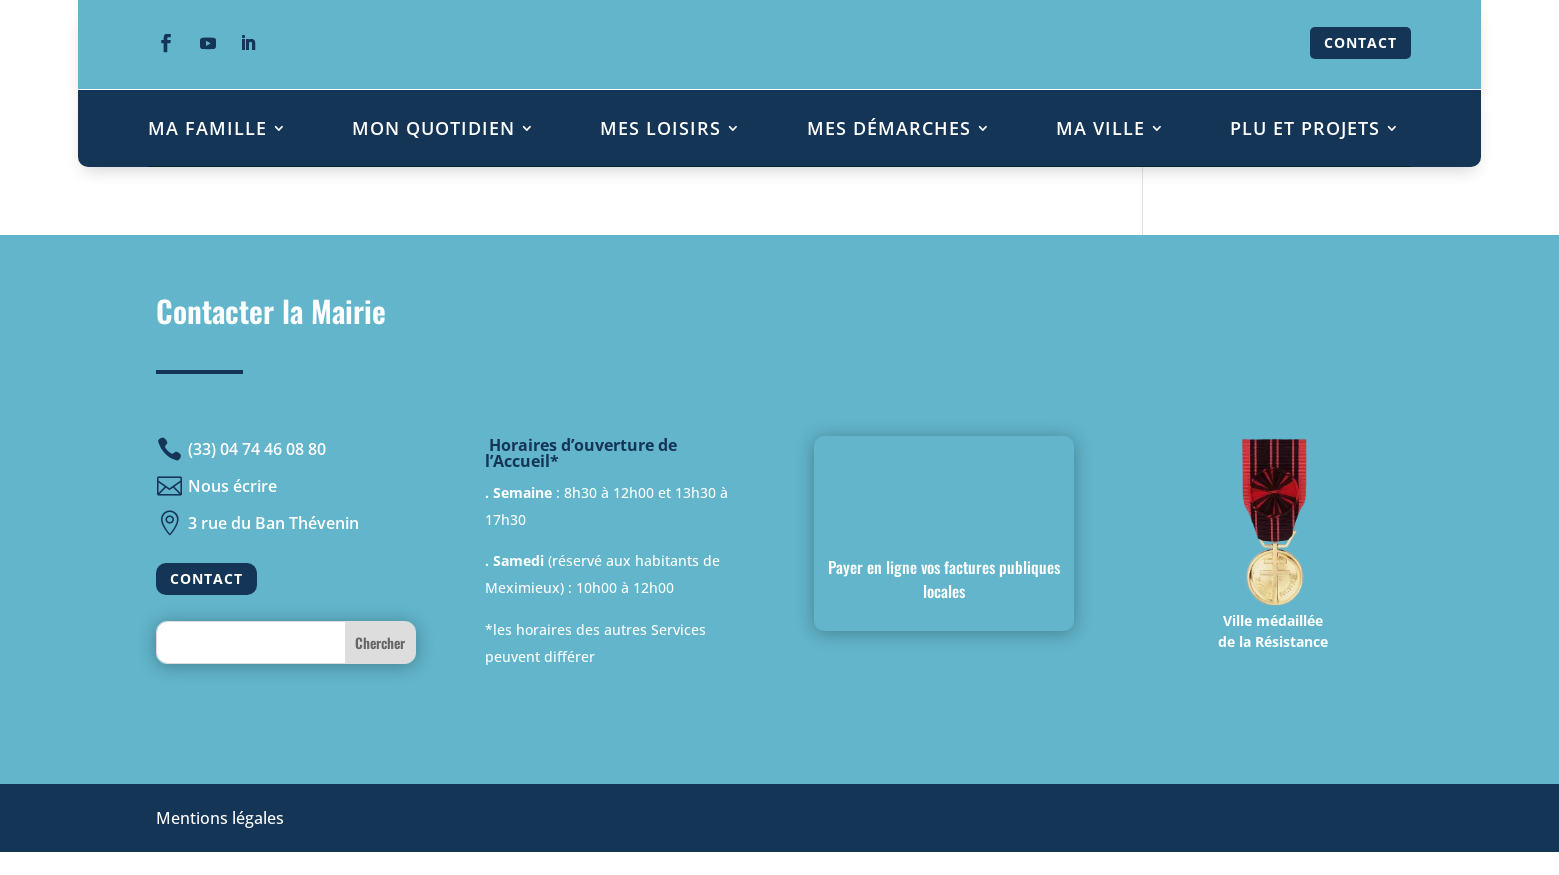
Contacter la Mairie (271, 310)
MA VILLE (1100, 128)
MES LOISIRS (660, 128)
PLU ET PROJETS (1305, 128)
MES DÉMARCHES (889, 128)
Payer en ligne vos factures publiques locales (944, 579)
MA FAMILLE (207, 128)
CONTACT (1360, 42)
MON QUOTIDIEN (433, 128)
